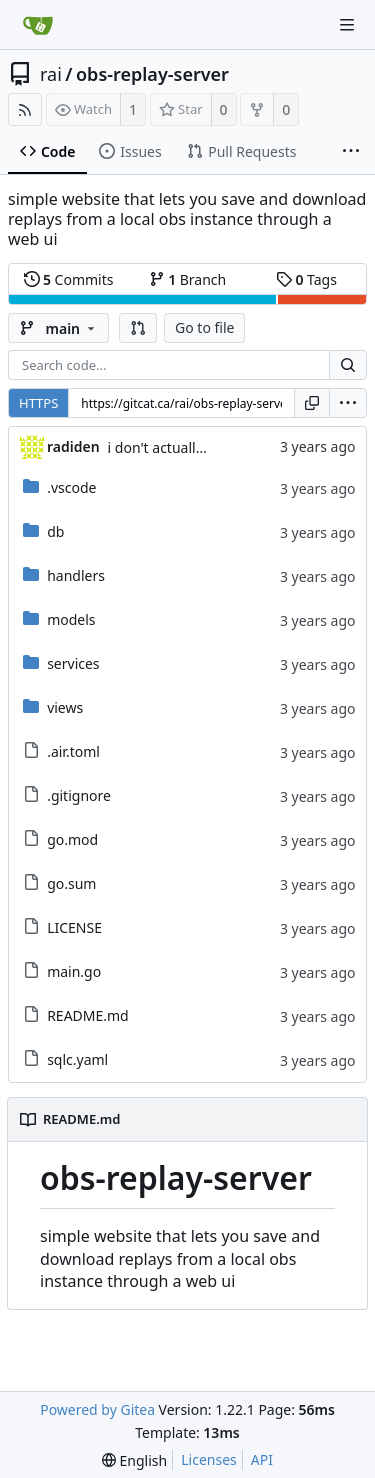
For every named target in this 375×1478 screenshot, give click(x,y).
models (71, 619)
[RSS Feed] (25, 109)
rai (51, 74)
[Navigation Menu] (347, 25)
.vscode (71, 487)
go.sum (71, 883)
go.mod (72, 839)
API (262, 1459)
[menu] (348, 403)
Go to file (204, 327)
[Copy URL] (312, 403)
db (55, 531)
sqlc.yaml (77, 1059)
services (73, 663)
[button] (138, 328)
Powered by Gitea (97, 1409)
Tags (306, 279)
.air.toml (73, 751)
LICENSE (74, 927)
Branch (188, 279)
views (65, 707)
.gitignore (79, 795)
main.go (74, 971)
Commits (69, 279)
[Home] (38, 25)
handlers (76, 575)
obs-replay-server (152, 74)
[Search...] (348, 365)
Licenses (209, 1459)
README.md (88, 1015)
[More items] (351, 152)
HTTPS (38, 403)
